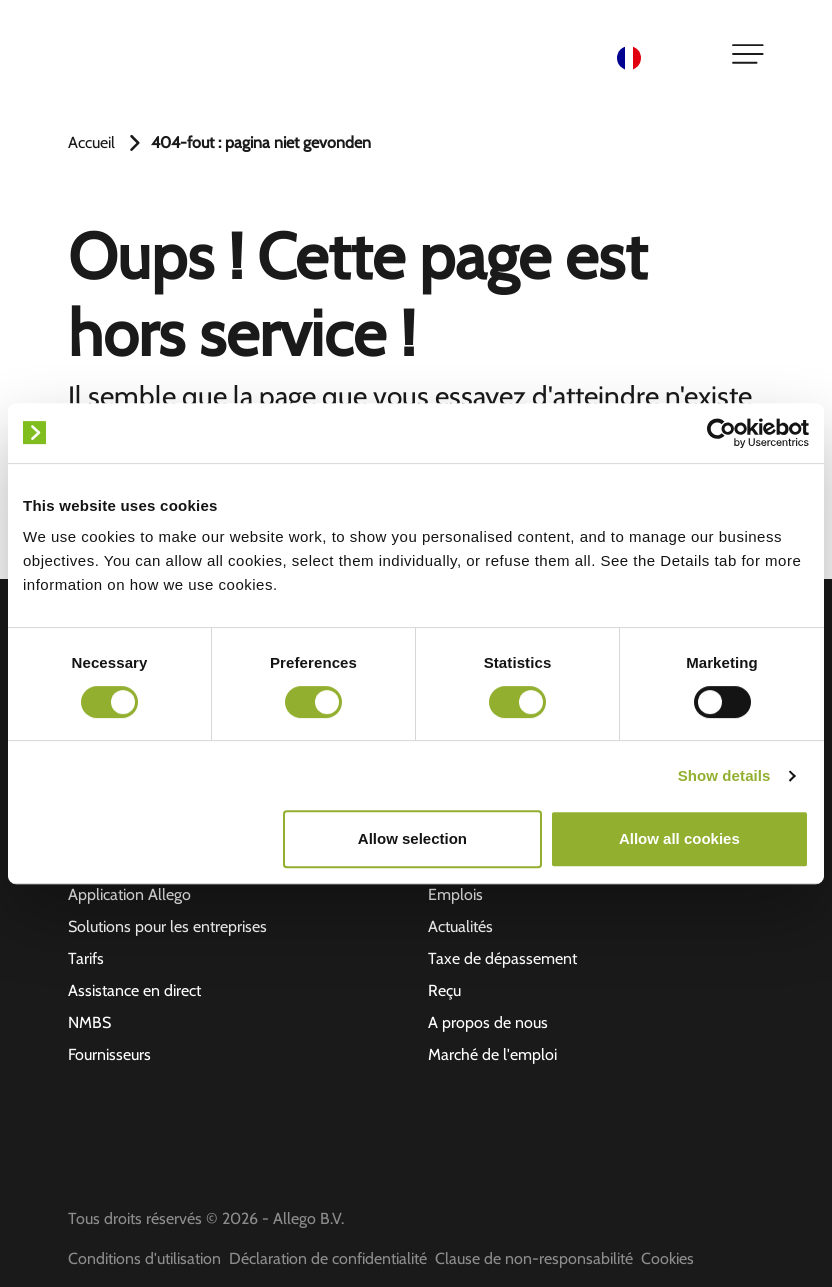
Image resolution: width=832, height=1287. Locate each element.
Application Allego (129, 894)
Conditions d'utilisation (144, 1258)
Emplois (455, 894)
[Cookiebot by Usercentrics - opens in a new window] (721, 433)
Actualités (460, 926)
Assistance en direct (134, 990)
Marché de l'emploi (492, 1054)
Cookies (667, 1258)
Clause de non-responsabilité (534, 1258)
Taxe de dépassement (502, 958)
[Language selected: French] (661, 56)
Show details (724, 775)
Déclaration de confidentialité (328, 1258)
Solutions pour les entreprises (167, 926)
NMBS (89, 1022)
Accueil (91, 142)
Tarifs (86, 958)
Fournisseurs (109, 1054)
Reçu (444, 990)
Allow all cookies (679, 838)
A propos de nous (488, 1022)
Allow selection (412, 838)
